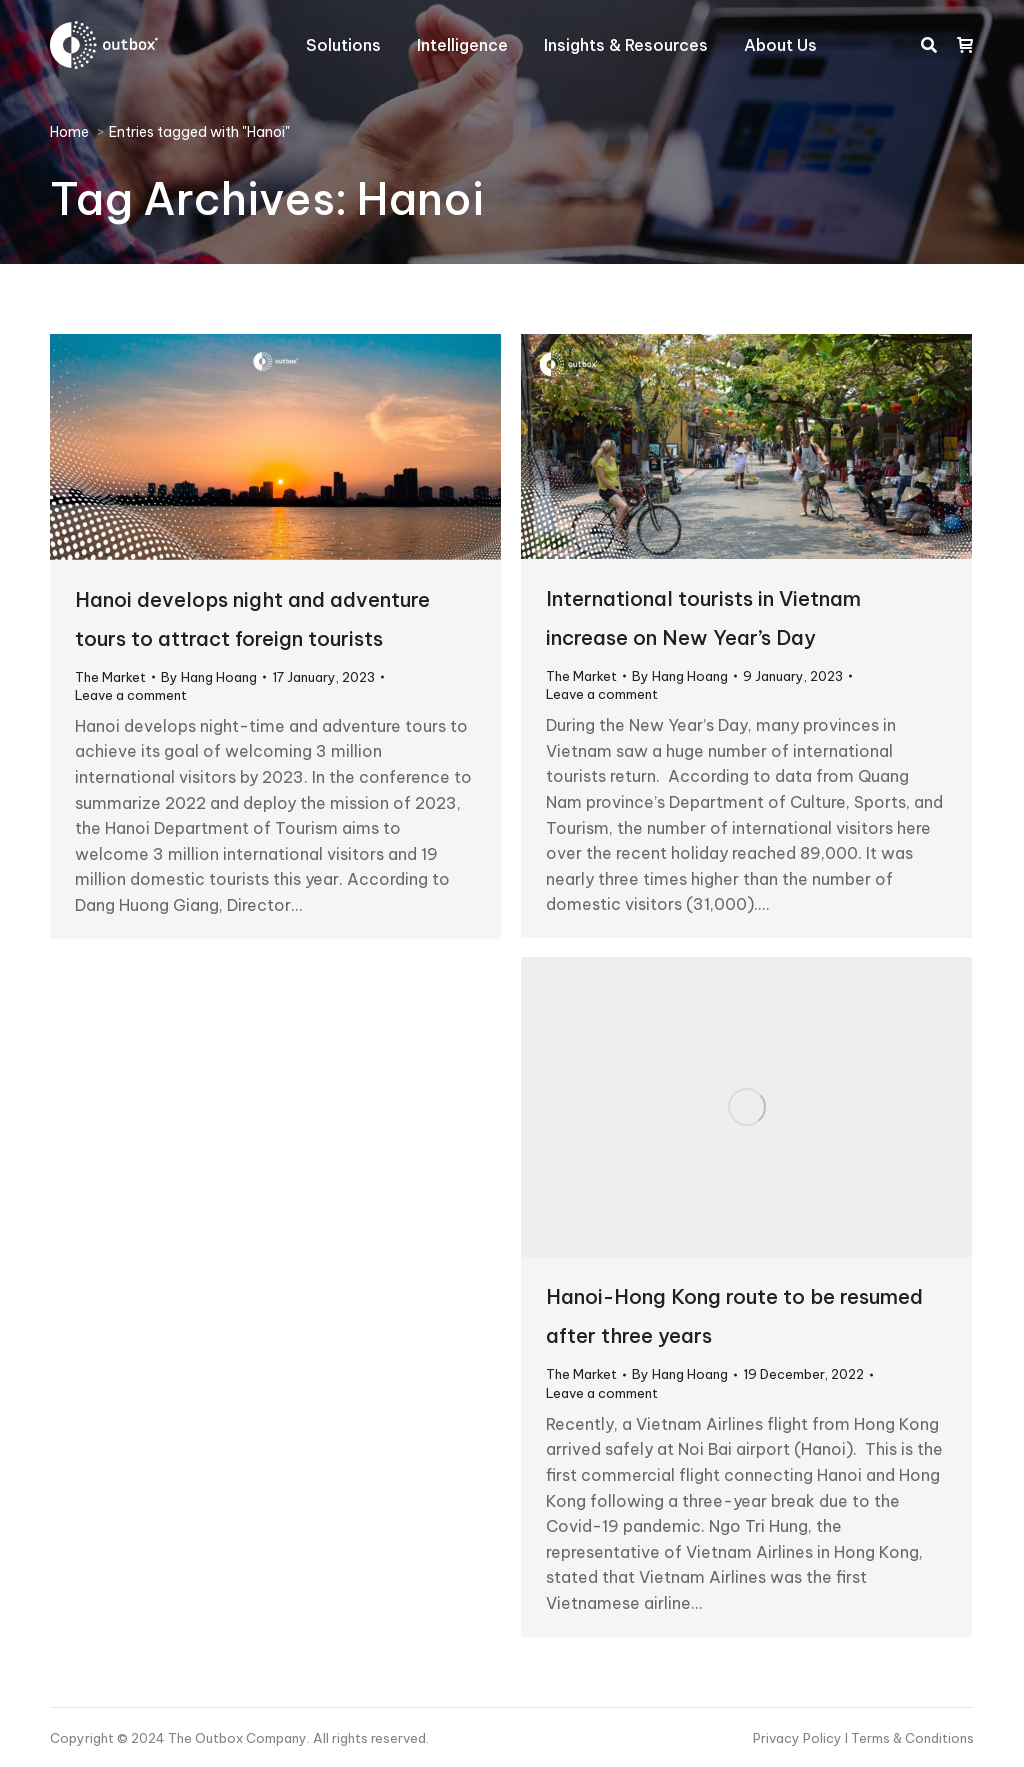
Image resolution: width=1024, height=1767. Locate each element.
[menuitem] (343, 45)
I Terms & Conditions (909, 1738)
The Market (110, 677)
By (209, 677)
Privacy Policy (799, 1738)
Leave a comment (131, 695)
